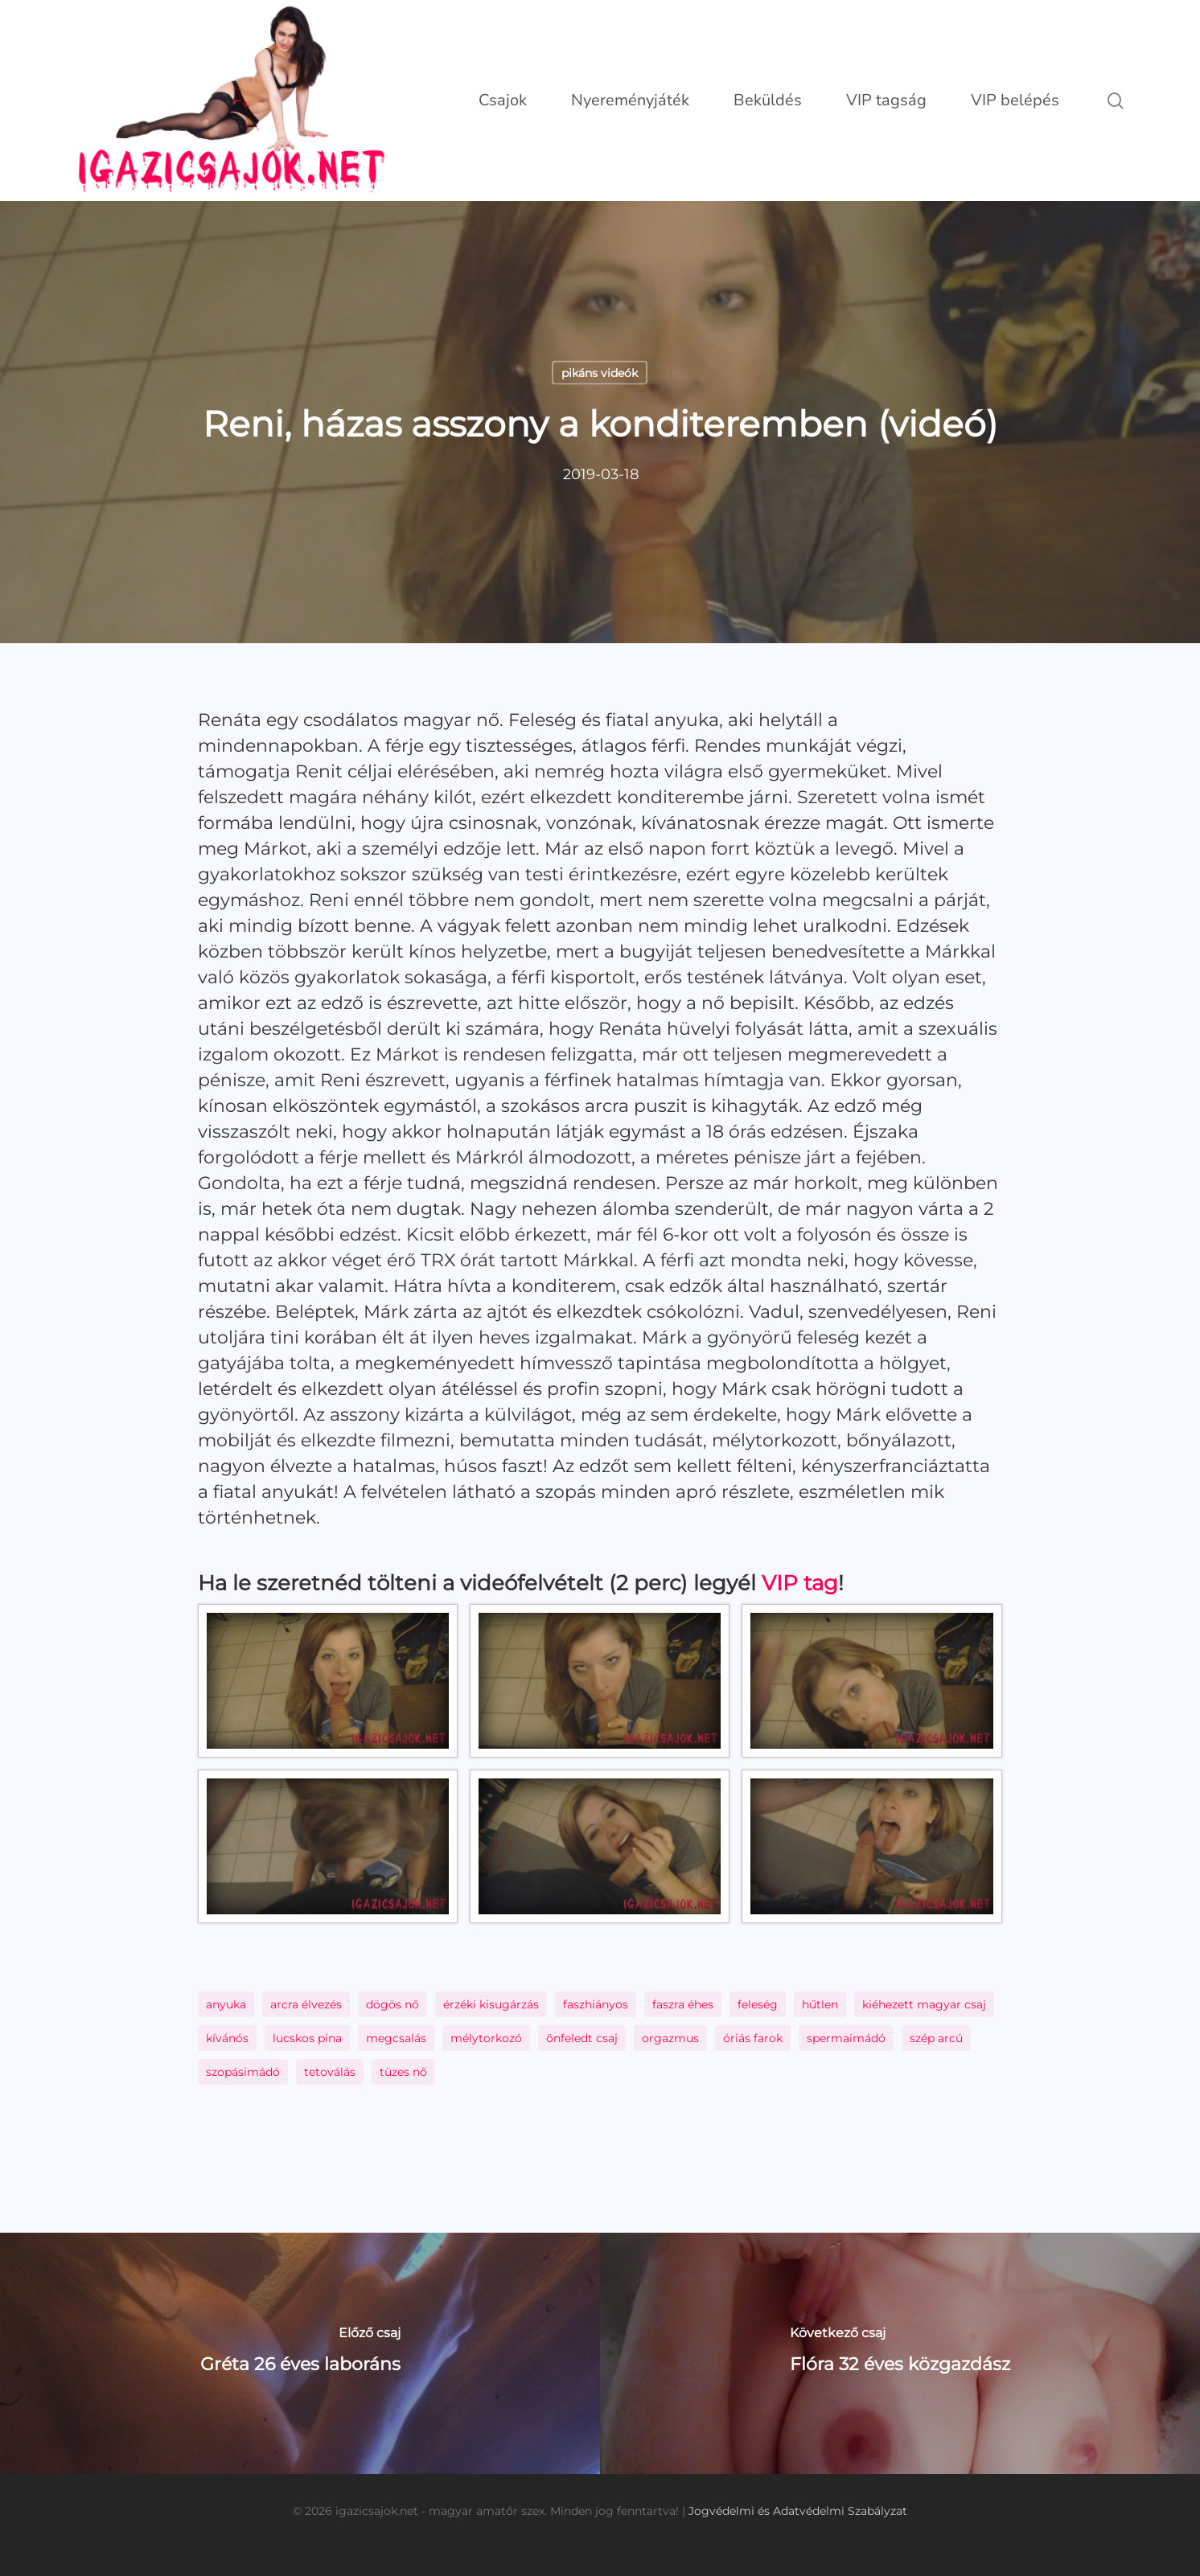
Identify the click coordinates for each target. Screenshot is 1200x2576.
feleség (758, 2004)
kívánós (227, 2038)
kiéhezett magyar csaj (924, 2004)
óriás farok (753, 2038)
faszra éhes (682, 2004)
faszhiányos (595, 2004)
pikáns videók (599, 373)
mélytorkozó (486, 2038)
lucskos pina (307, 2038)
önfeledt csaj (582, 2038)
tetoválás (329, 2072)
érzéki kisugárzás (491, 2004)
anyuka (226, 2004)
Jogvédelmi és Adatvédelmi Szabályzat (797, 2511)
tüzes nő (403, 2072)
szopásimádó (243, 2072)
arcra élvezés (306, 2004)
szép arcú (936, 2038)
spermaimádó (846, 2038)
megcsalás (396, 2038)
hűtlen (820, 2004)
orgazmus (670, 2038)
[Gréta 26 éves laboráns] (300, 2353)
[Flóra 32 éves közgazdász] (900, 2353)
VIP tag (800, 1583)
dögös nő (392, 2004)
